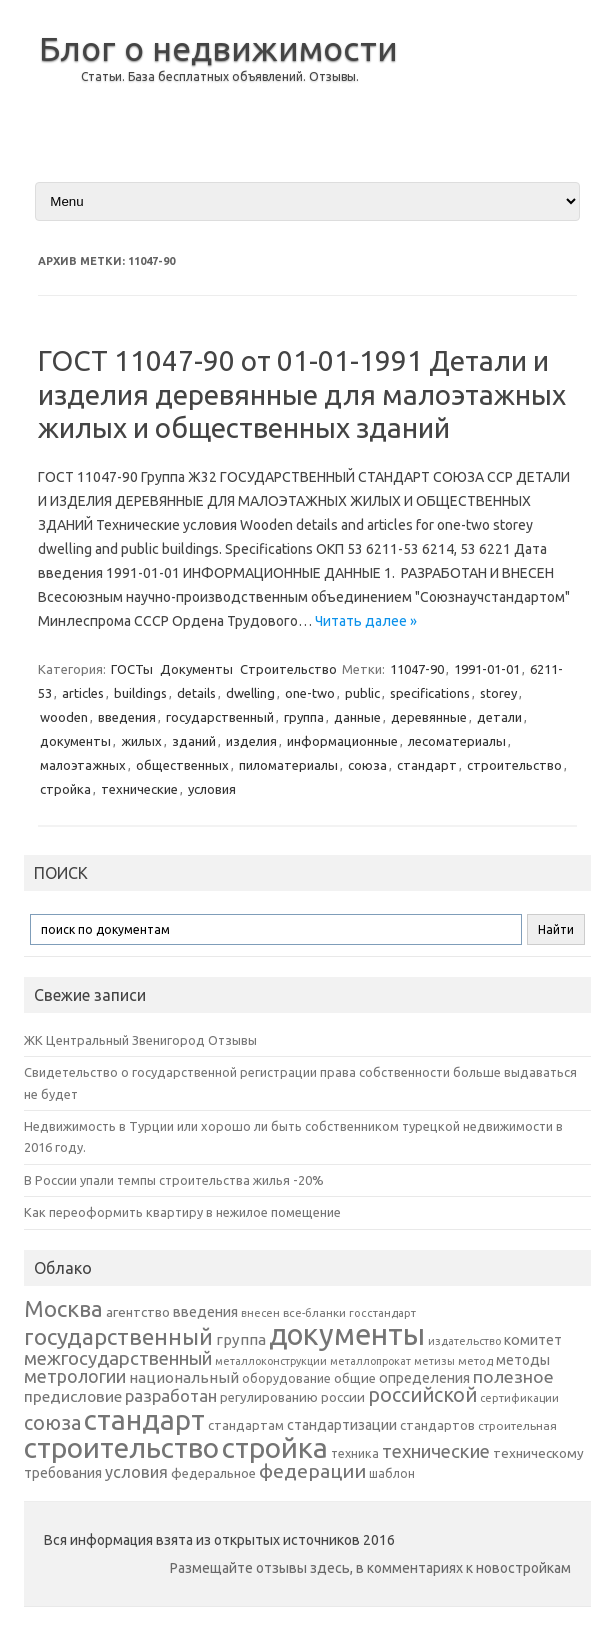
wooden (64, 717)
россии (343, 1397)
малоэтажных (83, 765)
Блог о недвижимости (218, 48)
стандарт (427, 765)
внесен (260, 1313)
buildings (140, 693)
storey (498, 693)
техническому (538, 1453)
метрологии (75, 1376)
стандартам (246, 1425)
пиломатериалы (288, 765)
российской (422, 1395)
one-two (310, 693)
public (362, 693)
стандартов (437, 1425)
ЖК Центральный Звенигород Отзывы (140, 1040)
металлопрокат (370, 1361)
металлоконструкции (271, 1361)
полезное (513, 1376)
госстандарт (382, 1313)
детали (499, 717)
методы (523, 1360)
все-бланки (314, 1312)
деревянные (429, 717)
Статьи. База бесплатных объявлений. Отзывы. (220, 76)
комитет (533, 1340)
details (196, 693)
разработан (171, 1395)
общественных (182, 765)
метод (475, 1361)
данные (357, 717)
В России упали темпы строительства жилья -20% (174, 1180)
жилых (141, 741)
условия (212, 789)
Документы (196, 669)
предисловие (73, 1396)
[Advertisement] (503, 89)
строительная (517, 1425)
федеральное (213, 1473)
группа (304, 717)
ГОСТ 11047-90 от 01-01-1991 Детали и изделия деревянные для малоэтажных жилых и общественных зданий (302, 394)
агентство (138, 1312)
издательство (464, 1341)
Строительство (288, 669)
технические (139, 789)
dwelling (250, 693)
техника (355, 1453)
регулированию (269, 1397)
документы (75, 741)
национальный (184, 1377)
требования (63, 1473)
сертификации (519, 1398)
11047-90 (417, 669)
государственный (220, 717)
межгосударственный (118, 1358)
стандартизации (342, 1425)
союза (367, 765)
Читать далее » (366, 621)
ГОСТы (132, 669)
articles (83, 693)
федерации (312, 1471)
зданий (194, 741)
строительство (514, 765)
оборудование (286, 1378)
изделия (251, 741)
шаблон (392, 1473)
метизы (434, 1361)
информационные (342, 741)
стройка (65, 789)
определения (424, 1378)
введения (127, 717)
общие (355, 1378)
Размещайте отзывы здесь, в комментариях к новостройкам (370, 1568)
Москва (63, 1308)
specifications (430, 693)
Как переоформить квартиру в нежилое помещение (182, 1212)
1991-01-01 (487, 669)
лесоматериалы (457, 741)
